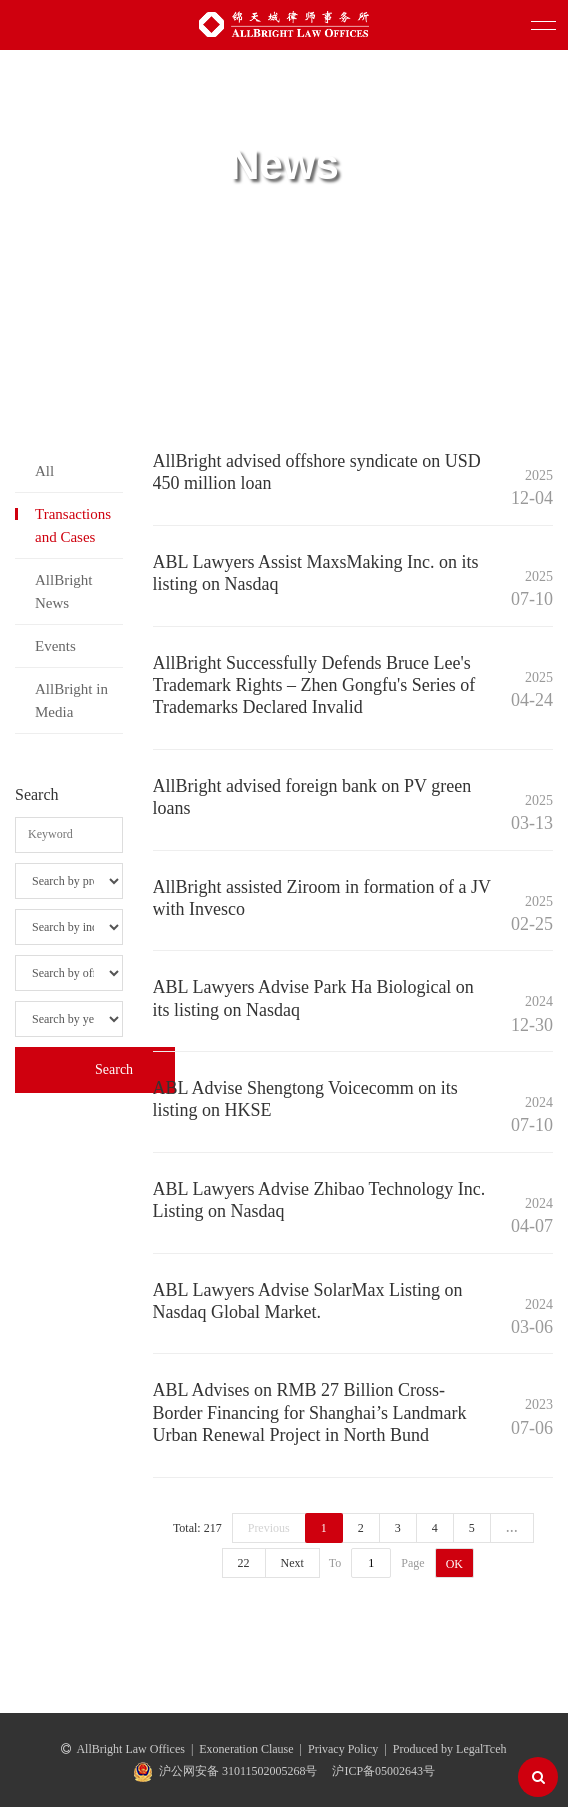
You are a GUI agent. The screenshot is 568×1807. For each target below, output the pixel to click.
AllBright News (64, 591)
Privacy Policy (343, 1749)
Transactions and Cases (73, 525)
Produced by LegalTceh (450, 1749)
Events (55, 646)
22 (244, 1563)
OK (454, 1564)
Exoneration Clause (246, 1749)
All (44, 471)
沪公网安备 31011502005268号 (238, 1771)
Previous (269, 1528)
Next (292, 1563)
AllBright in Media (71, 700)
